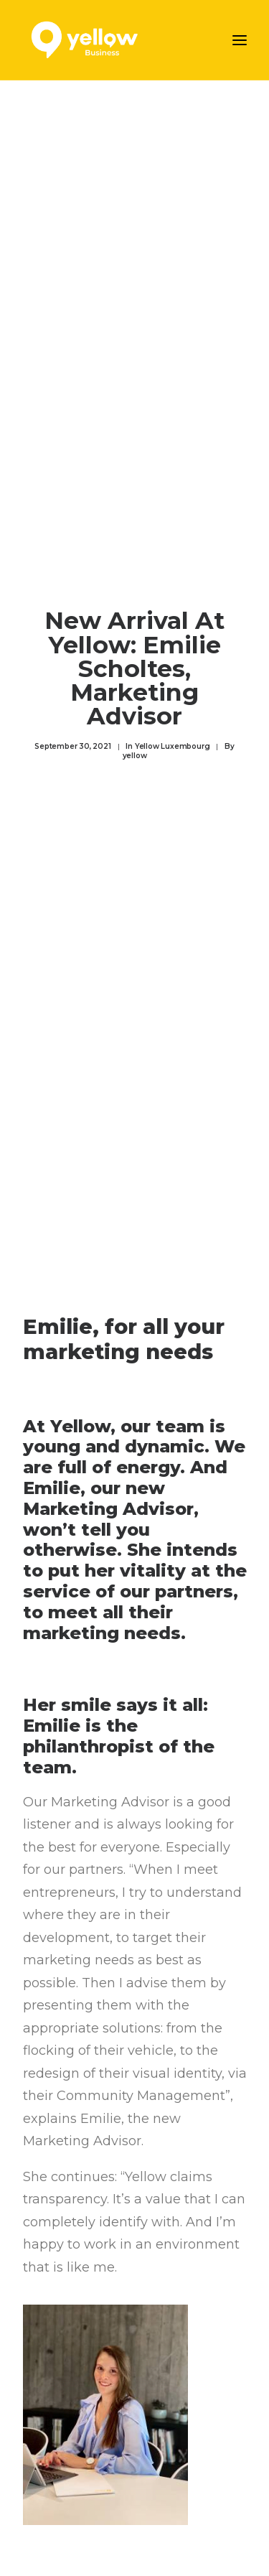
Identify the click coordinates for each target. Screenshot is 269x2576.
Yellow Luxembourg (172, 737)
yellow (135, 747)
